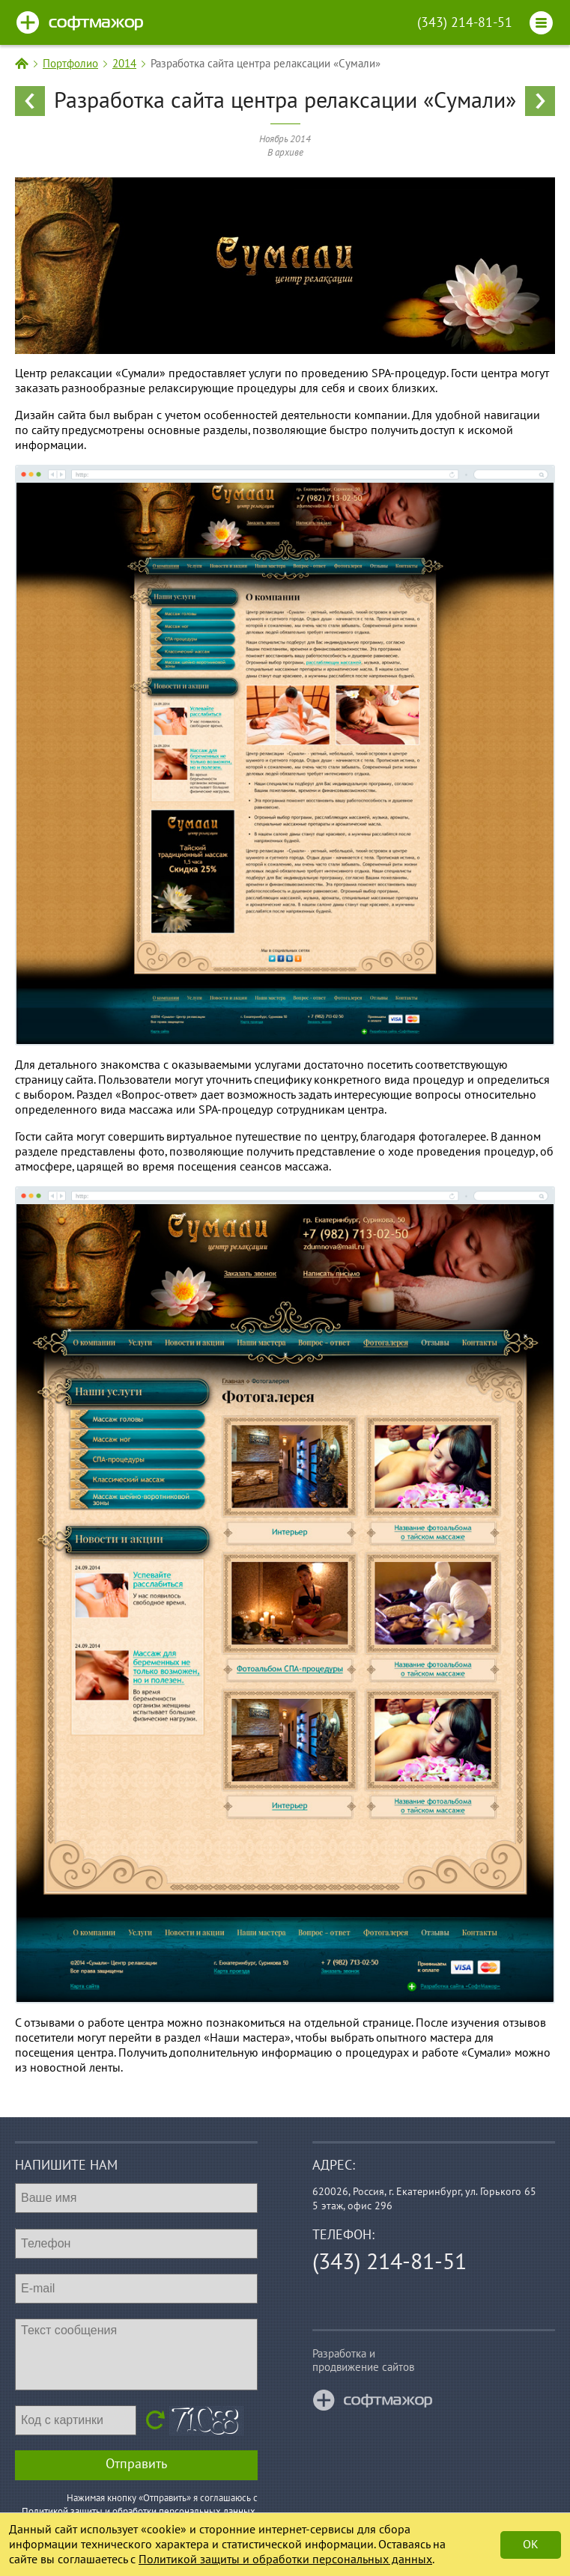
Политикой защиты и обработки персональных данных (285, 2559)
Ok (531, 2544)
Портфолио (70, 63)
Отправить (136, 2464)
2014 (124, 63)
